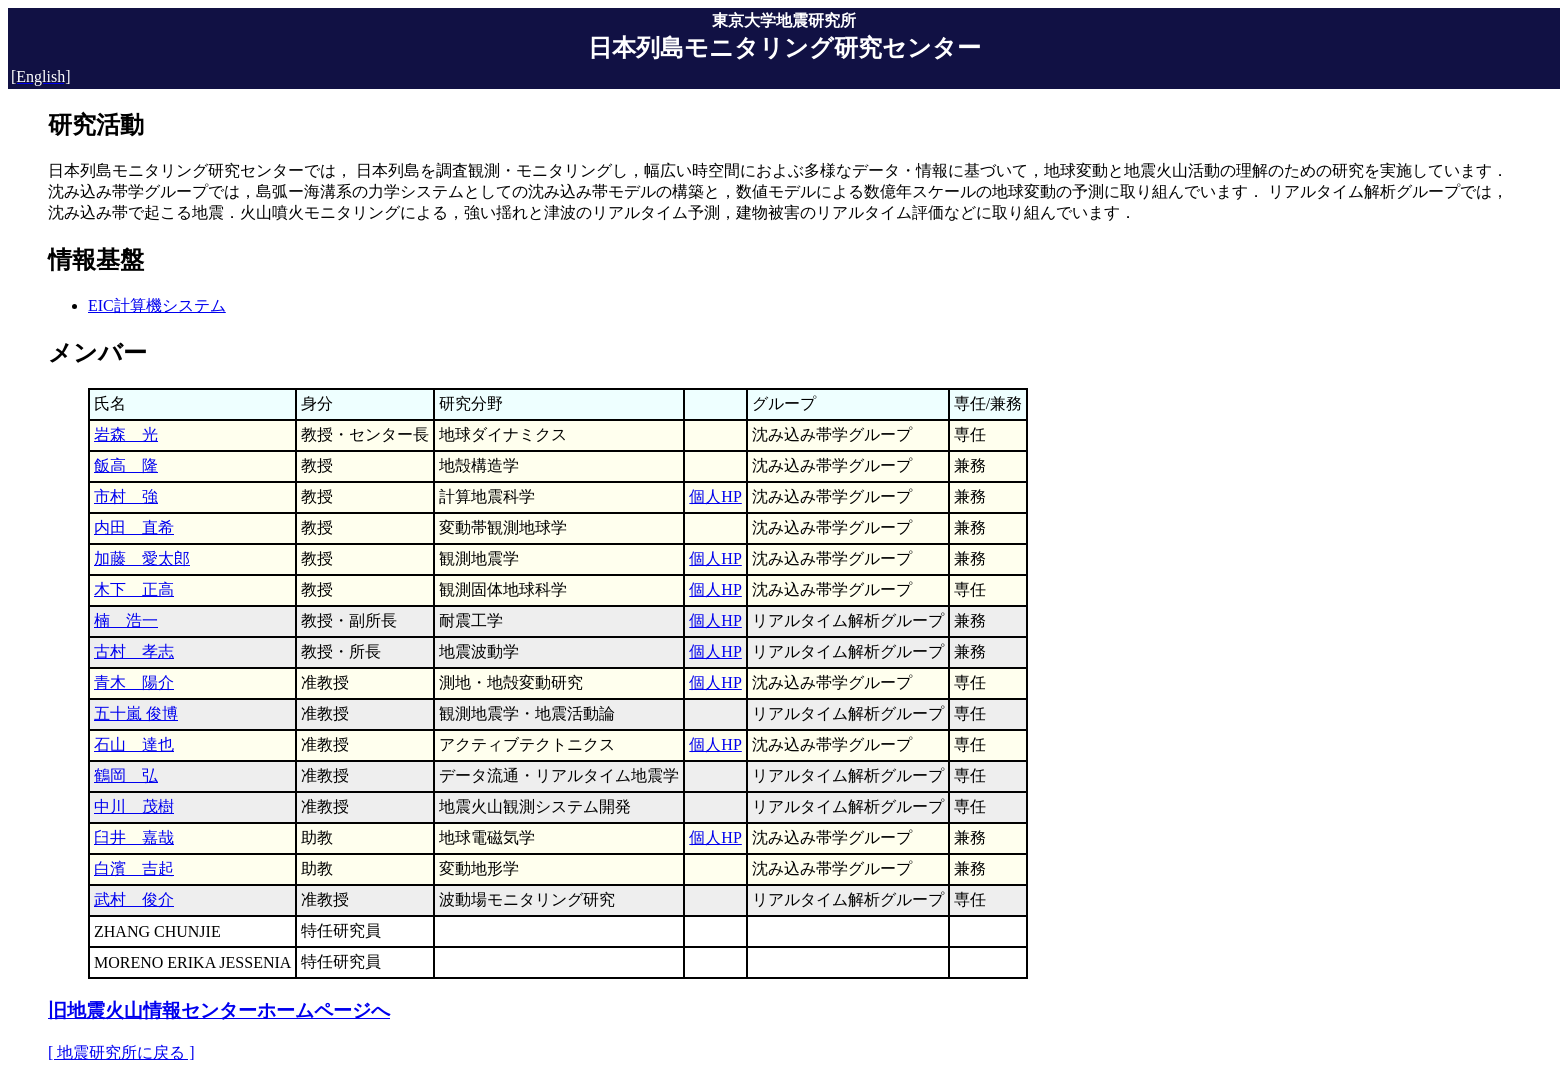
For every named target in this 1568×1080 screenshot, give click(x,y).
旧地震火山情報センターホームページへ (219, 1010)
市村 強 (126, 496)
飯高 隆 (126, 465)
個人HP (715, 496)
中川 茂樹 (134, 806)
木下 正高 (134, 589)
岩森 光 (126, 434)
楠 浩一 (126, 620)
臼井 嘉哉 (134, 837)
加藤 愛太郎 (142, 558)
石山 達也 (134, 744)
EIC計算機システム (157, 305)
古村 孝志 (134, 651)
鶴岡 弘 (126, 775)
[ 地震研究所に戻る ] (121, 1052)
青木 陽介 (134, 682)
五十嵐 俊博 (136, 713)
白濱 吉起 (134, 868)
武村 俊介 (134, 899)
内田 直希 (134, 527)
